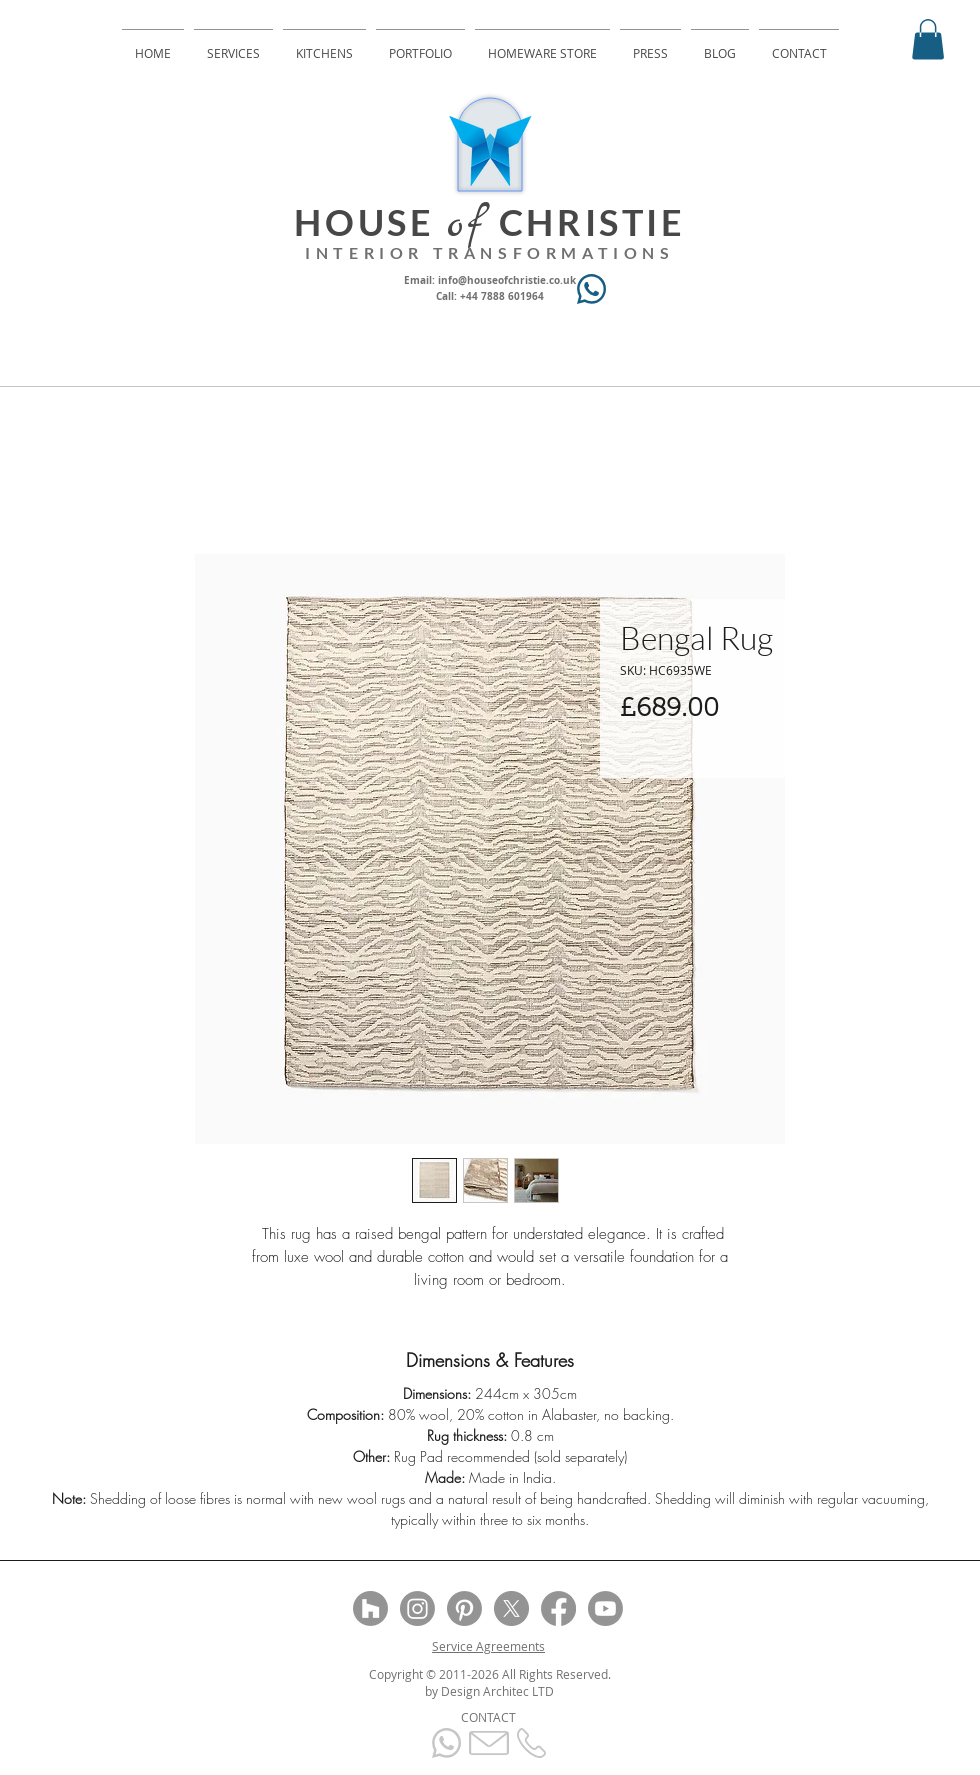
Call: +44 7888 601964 (490, 296)
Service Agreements (488, 1646)
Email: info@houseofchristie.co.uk (490, 280)
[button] (928, 39)
